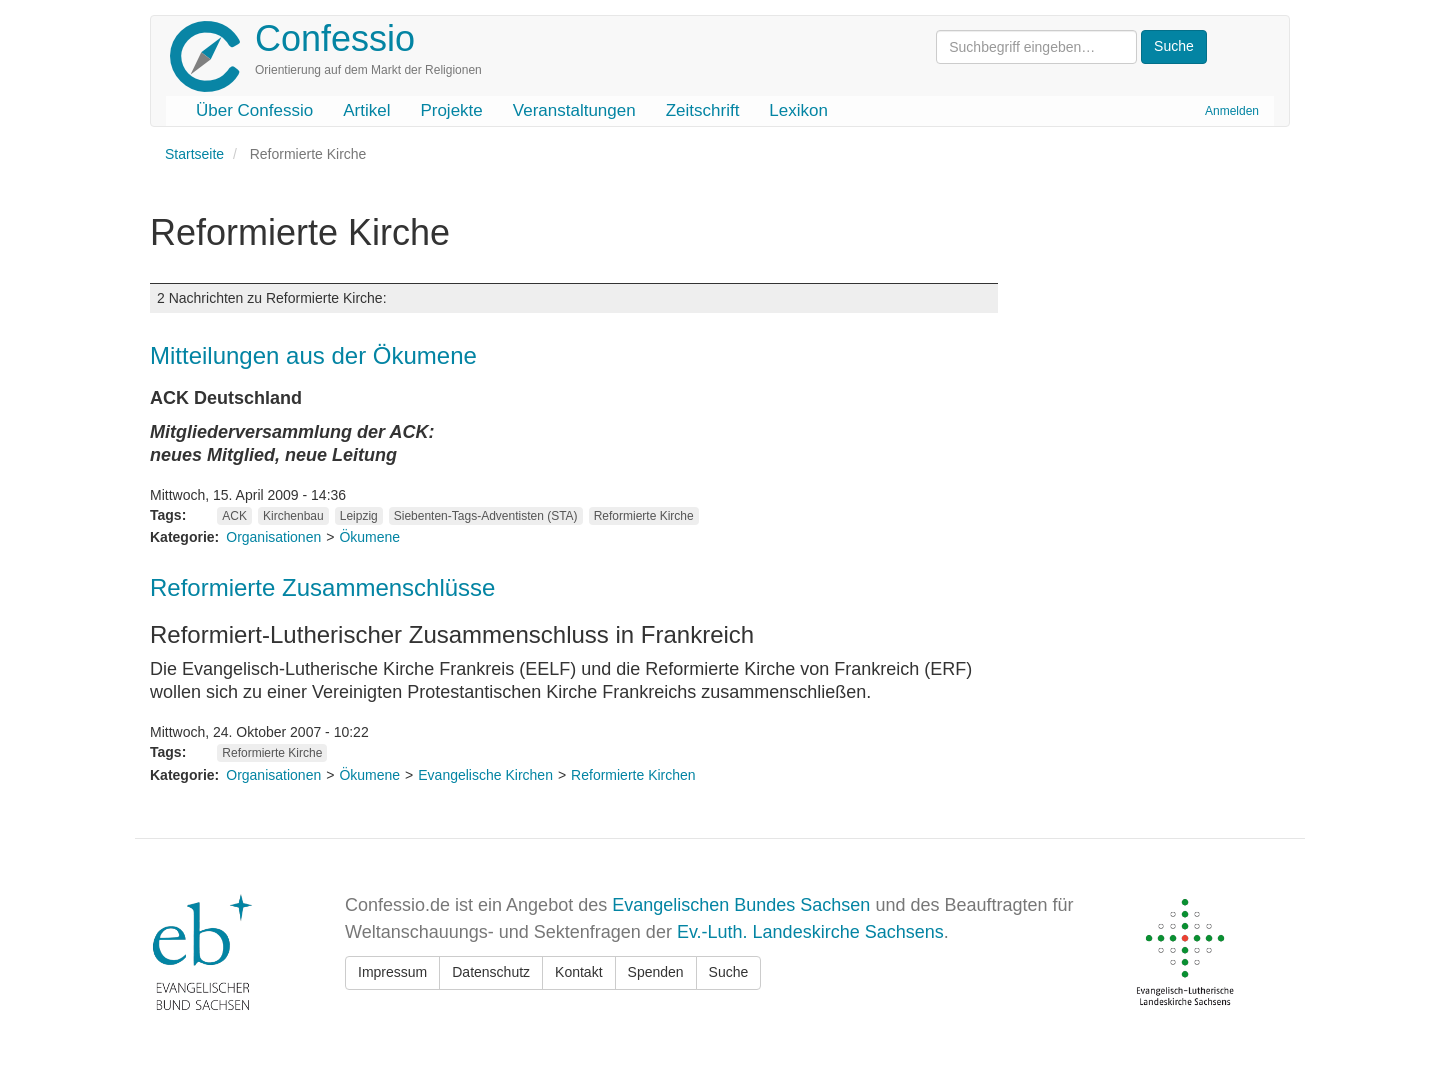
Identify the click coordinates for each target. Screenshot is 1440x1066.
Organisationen (273, 537)
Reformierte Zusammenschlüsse (322, 587)
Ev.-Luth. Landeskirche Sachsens (810, 932)
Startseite (194, 154)
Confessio (335, 38)
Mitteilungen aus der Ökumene (313, 355)
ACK (234, 516)
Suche (729, 972)
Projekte (451, 110)
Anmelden (1232, 111)
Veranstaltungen (574, 110)
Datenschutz (491, 972)
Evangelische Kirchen (485, 775)
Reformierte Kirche (644, 516)
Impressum (392, 972)
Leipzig (359, 516)
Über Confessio (254, 110)
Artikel (366, 110)
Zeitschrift (703, 110)
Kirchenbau (293, 516)
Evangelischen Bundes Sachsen (741, 905)
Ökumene (369, 537)
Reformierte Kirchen (633, 775)
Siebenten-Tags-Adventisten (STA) (486, 516)
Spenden (656, 972)
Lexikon (798, 110)
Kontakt (578, 972)
